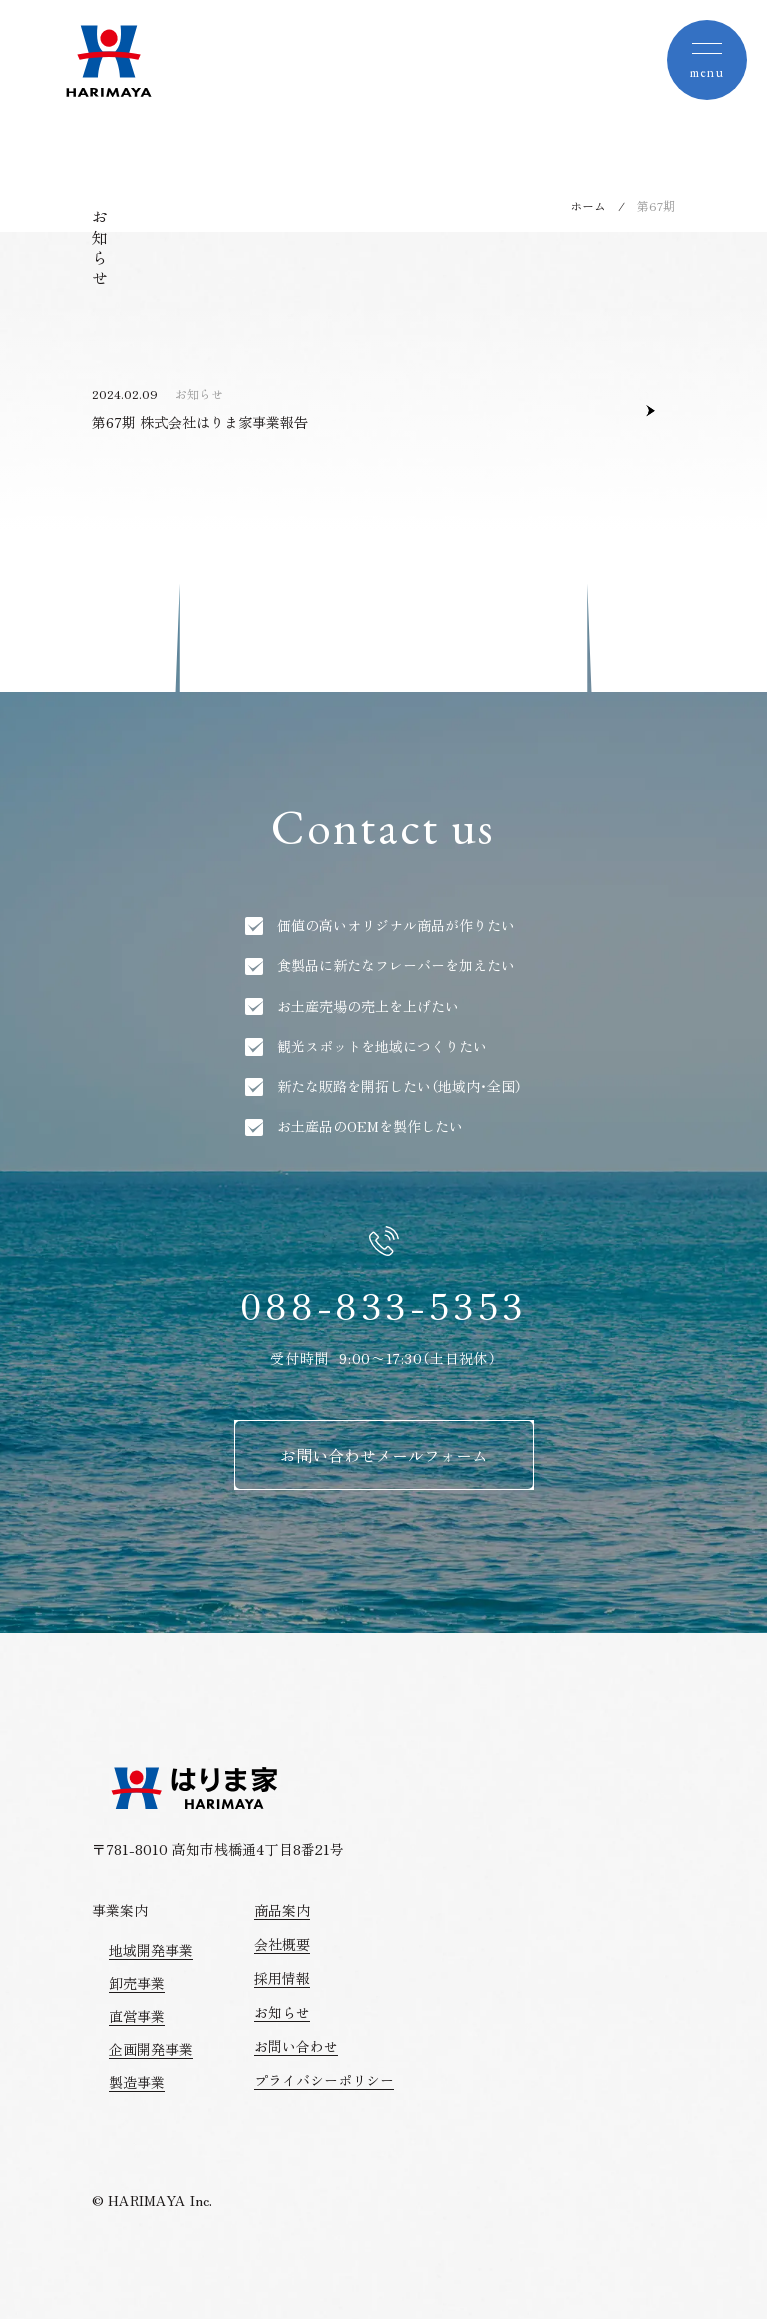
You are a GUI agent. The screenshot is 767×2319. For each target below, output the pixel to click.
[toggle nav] (707, 60)
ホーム (588, 205)
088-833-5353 (383, 1304)
